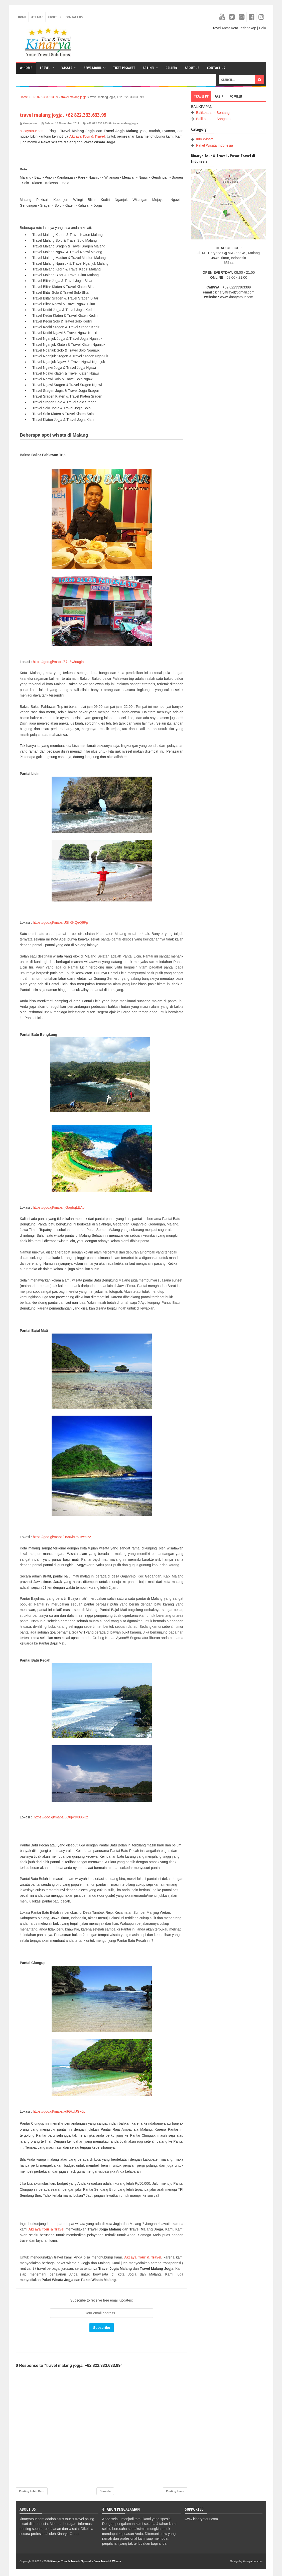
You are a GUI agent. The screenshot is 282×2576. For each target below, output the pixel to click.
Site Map (37, 17)
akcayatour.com (32, 131)
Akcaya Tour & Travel (87, 136)
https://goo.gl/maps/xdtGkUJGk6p (59, 2111)
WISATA (66, 67)
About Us (54, 17)
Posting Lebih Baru (31, 2491)
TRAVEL (45, 67)
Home (22, 17)
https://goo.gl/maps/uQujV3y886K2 (61, 1817)
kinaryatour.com (252, 2561)
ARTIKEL (148, 67)
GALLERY (171, 67)
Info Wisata (205, 139)
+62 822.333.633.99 (99, 123)
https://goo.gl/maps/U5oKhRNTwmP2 (62, 1537)
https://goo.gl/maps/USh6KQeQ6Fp (60, 922)
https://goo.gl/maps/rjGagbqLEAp (58, 1207)
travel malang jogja (125, 123)
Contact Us (74, 17)
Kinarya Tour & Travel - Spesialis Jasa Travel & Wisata (85, 2561)
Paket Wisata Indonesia (214, 145)
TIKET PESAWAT (124, 67)
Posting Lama (175, 2491)
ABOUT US (192, 67)
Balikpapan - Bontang (213, 113)
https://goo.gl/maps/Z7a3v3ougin (58, 662)
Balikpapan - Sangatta (213, 119)
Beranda (105, 2491)
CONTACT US (216, 67)
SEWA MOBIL (93, 67)
